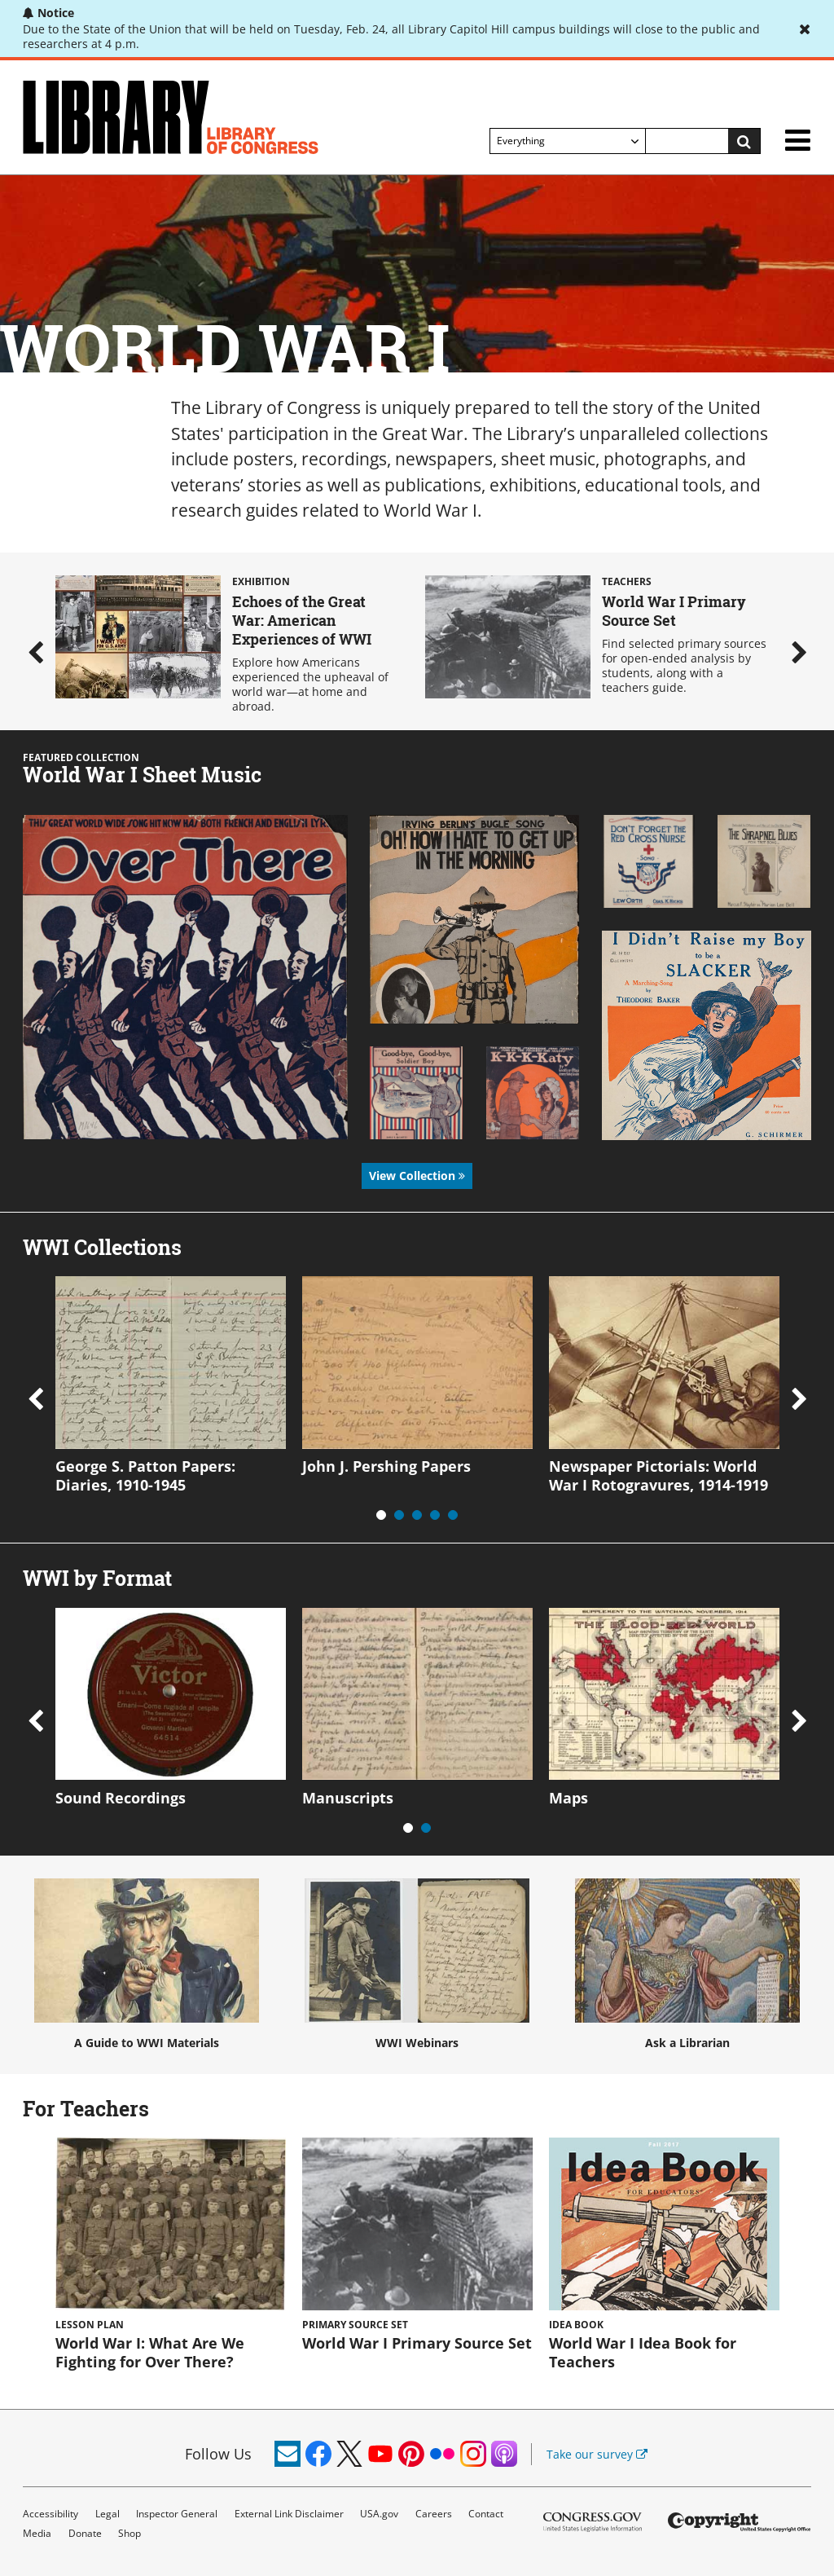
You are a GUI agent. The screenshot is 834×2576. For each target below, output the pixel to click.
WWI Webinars (417, 1964)
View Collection (417, 1175)
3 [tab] (417, 1515)
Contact (485, 2514)
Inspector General (176, 2514)
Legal (107, 2514)
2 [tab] (399, 1515)
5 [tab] (453, 1515)
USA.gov (379, 2514)
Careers (433, 2514)
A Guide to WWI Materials (146, 1964)
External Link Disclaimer (289, 2514)
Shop (129, 2533)
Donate (85, 2533)
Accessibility (50, 2514)
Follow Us (218, 2454)
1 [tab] (381, 1515)
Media (37, 2533)
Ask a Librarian (687, 1964)
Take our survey (596, 2454)
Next (799, 652)
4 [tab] (435, 1515)
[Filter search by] (567, 141)
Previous (35, 652)
